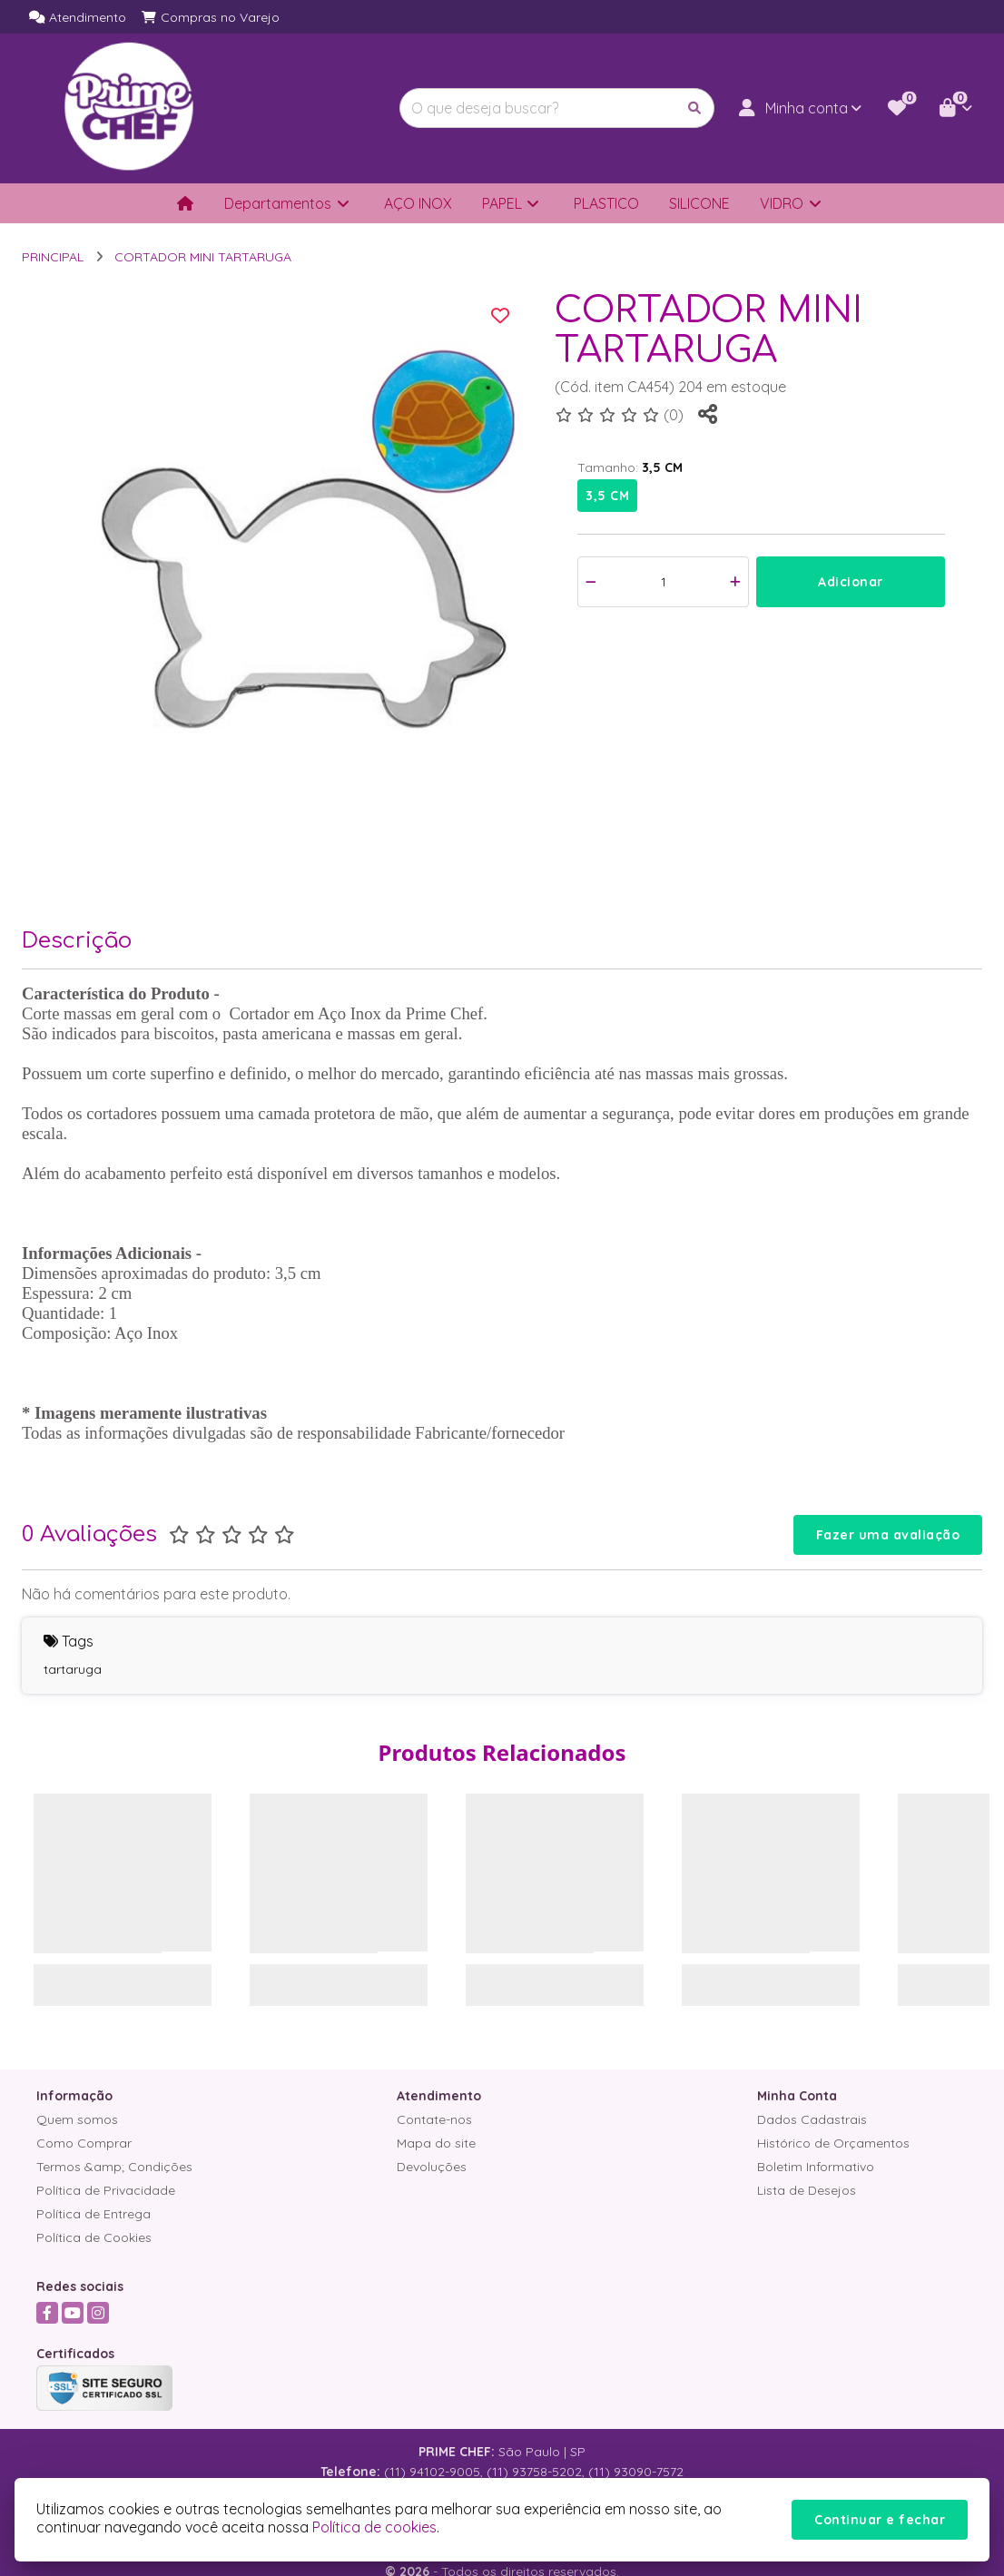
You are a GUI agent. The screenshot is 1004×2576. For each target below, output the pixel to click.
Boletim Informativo (815, 2166)
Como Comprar (84, 2143)
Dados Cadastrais (812, 2119)
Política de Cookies (94, 2237)
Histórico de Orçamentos (833, 2143)
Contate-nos (434, 2119)
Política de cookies (374, 2527)
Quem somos (77, 2119)
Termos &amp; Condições (114, 2166)
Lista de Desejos (806, 2190)
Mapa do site (436, 2143)
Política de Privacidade (105, 2190)
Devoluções (432, 2166)
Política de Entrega (93, 2214)
